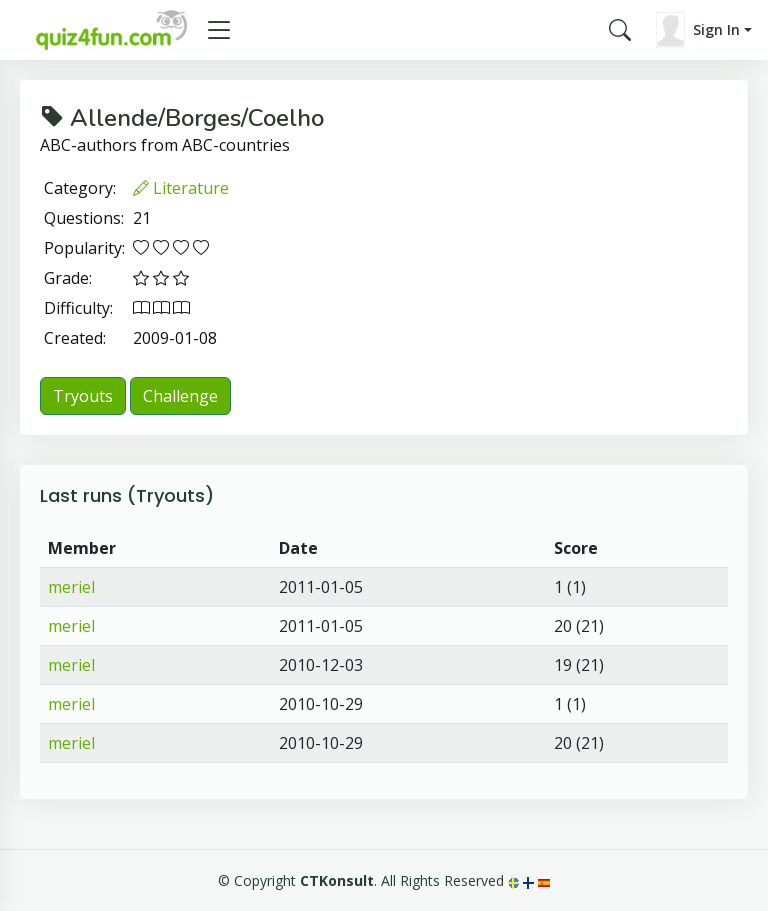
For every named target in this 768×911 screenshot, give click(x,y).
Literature (181, 188)
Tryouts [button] (83, 396)
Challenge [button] (180, 396)
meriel (71, 587)
